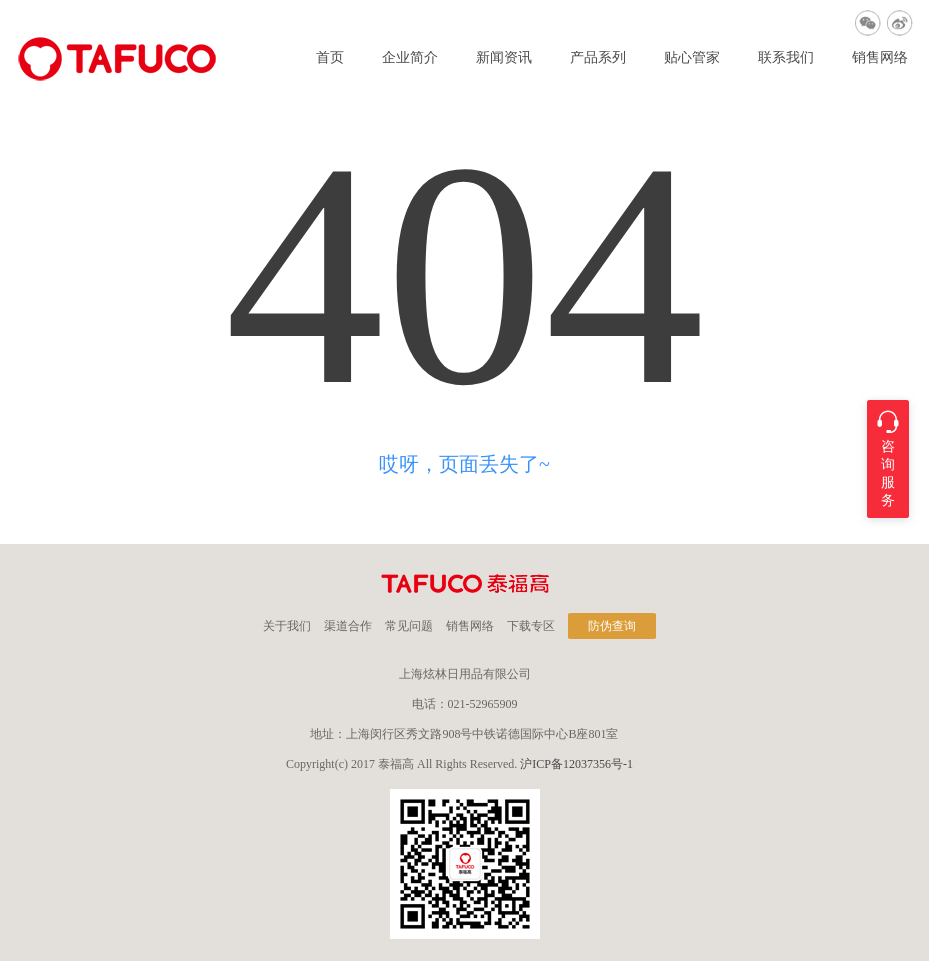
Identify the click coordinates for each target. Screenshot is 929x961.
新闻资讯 (504, 58)
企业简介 (410, 58)
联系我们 (786, 58)
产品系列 (598, 58)
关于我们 (287, 626)
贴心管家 (692, 58)
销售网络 (880, 58)
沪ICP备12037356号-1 (576, 764)
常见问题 (409, 626)
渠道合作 (348, 626)
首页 (330, 58)
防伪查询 (612, 626)
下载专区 (531, 626)
